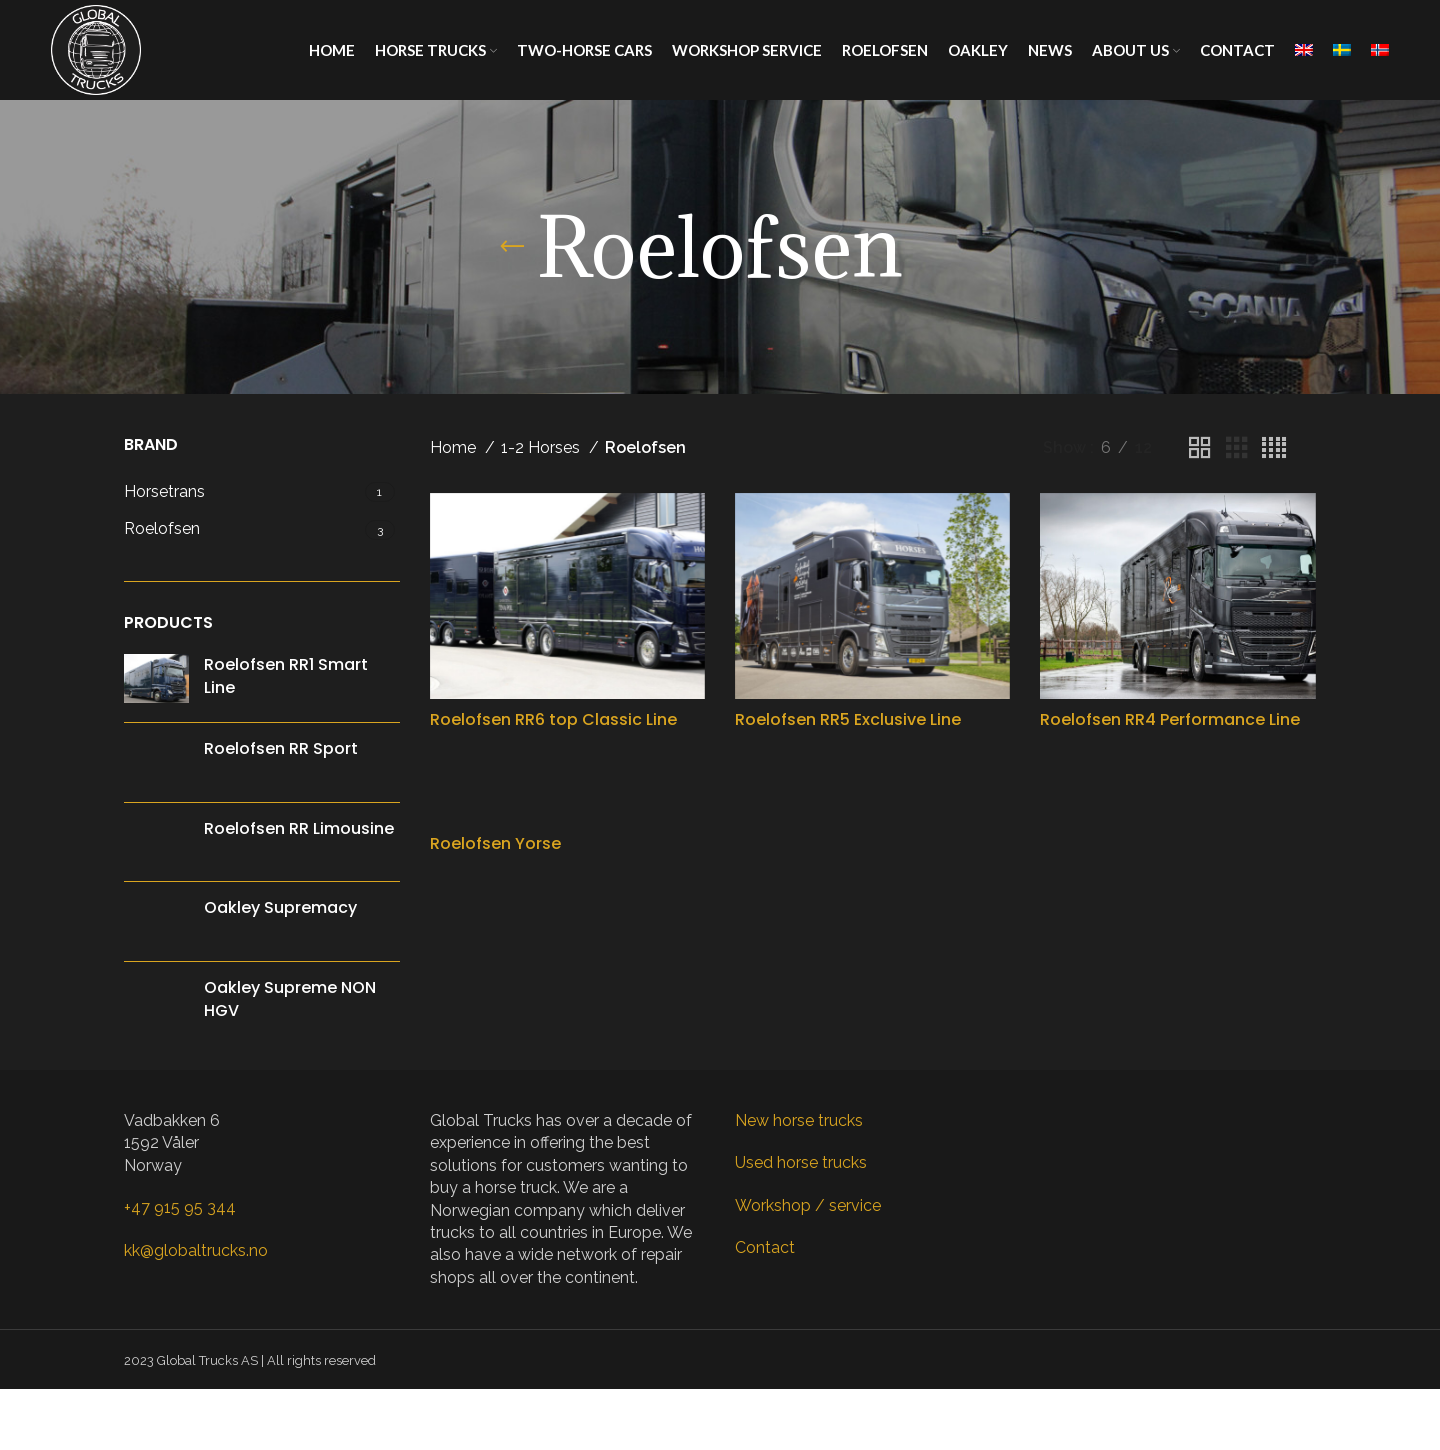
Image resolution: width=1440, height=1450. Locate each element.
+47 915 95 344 (180, 1207)
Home (455, 447)
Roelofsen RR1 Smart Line (286, 676)
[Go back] (512, 247)
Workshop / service (808, 1205)
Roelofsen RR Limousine (299, 829)
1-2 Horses (542, 447)
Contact (765, 1247)
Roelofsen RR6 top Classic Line (553, 719)
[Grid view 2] (1200, 448)
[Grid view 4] (1274, 448)
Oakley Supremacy (280, 908)
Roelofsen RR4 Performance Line (1170, 719)
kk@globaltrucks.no (196, 1250)
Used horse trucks (801, 1162)
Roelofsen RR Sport (281, 749)
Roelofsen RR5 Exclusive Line (848, 719)
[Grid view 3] (1237, 448)
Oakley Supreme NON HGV (290, 999)
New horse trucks (799, 1120)
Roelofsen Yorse (495, 843)
